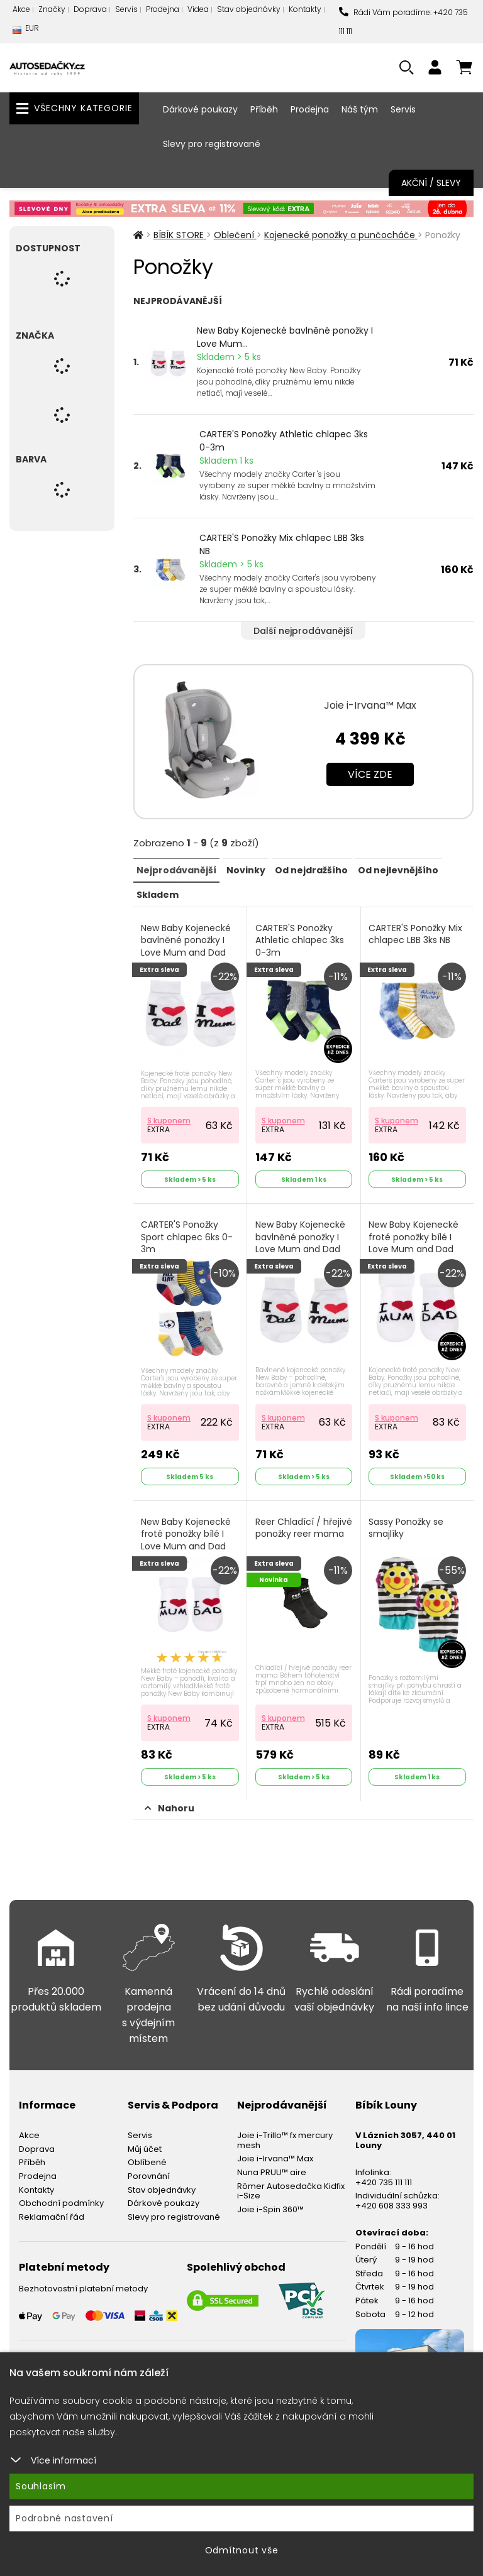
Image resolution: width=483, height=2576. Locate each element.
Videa (198, 9)
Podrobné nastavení (64, 2518)
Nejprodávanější (176, 869)
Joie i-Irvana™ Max (370, 705)
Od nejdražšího (310, 869)
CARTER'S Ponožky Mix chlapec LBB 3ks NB (281, 544)
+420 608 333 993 (391, 2199)
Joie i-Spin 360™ (270, 2202)
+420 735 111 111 (383, 2175)
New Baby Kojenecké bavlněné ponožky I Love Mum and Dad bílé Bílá (301, 1240)
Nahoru (169, 1801)
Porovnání (149, 2169)
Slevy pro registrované (211, 144)
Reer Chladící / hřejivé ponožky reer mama (299, 1529)
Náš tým (359, 109)
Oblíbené (147, 2155)
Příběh (264, 109)
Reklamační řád (51, 2210)
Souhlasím (41, 2486)
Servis (126, 9)
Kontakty (305, 9)
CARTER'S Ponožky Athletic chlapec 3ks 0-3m (283, 441)
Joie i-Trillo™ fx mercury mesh (285, 2133)
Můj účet (145, 2142)
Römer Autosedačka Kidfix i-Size (291, 2184)
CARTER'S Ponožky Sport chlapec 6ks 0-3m (188, 1234)
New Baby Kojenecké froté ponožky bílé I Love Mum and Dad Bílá (415, 1240)
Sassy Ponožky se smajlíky (407, 1523)
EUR (26, 31)
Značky (51, 9)
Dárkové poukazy (200, 109)
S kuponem (170, 1117)
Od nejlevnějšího (397, 869)
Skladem (157, 893)
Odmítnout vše (242, 2550)
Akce (21, 9)
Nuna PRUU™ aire (271, 2165)
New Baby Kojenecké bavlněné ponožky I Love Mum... (285, 337)
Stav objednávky (248, 9)
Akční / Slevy (431, 183)
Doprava (90, 9)
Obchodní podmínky (61, 2196)
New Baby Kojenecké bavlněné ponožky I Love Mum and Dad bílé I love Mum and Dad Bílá (187, 951)
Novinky (245, 869)
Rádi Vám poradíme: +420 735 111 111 (403, 21)
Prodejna (162, 9)
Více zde (370, 774)
